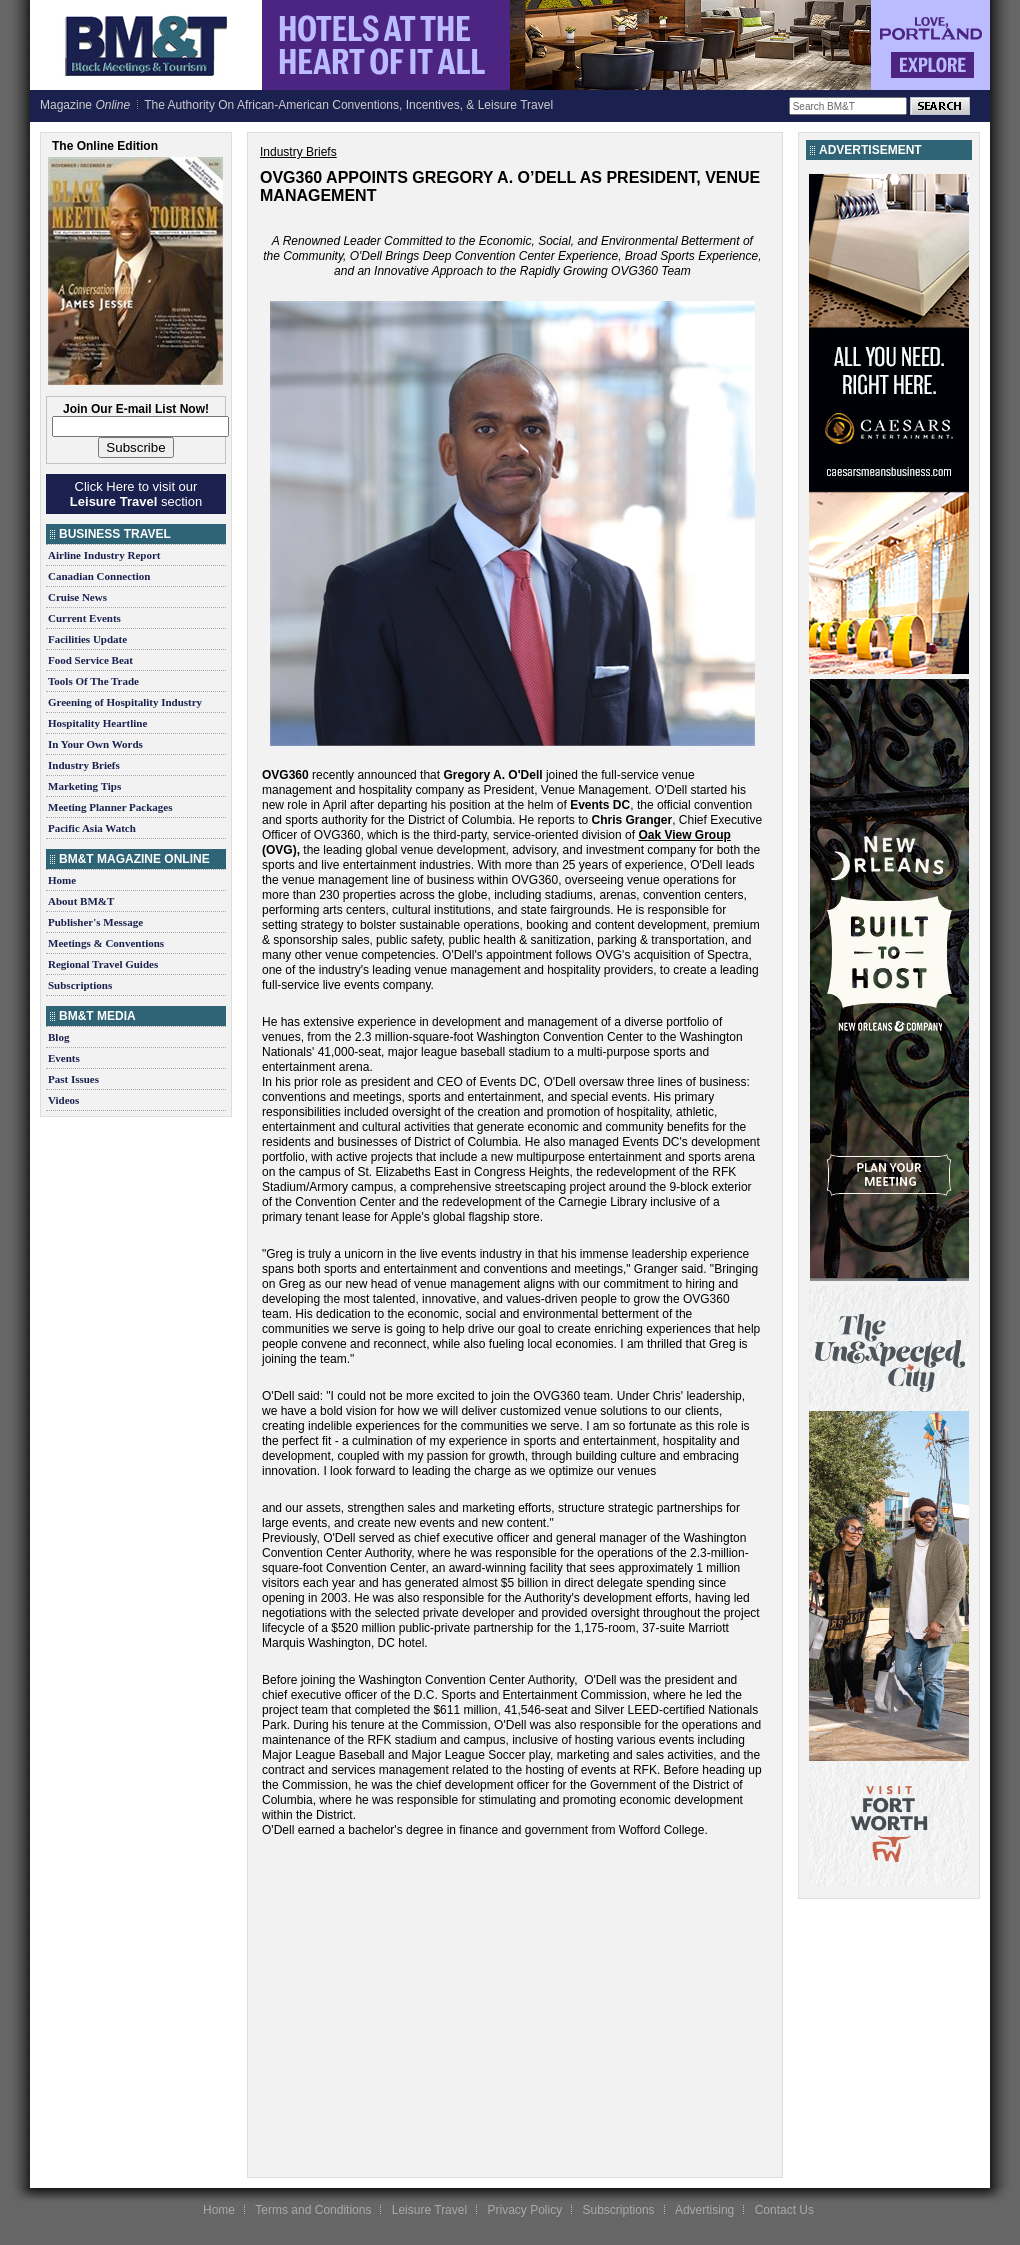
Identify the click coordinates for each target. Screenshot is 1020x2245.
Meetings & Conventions (106, 943)
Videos (63, 1100)
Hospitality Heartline (97, 723)
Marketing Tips (84, 786)
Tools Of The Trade (93, 681)
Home (62, 880)
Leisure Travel (429, 2210)
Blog (58, 1037)
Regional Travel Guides (103, 964)
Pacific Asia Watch (92, 828)
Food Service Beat (90, 660)
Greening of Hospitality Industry (125, 702)
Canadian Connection (99, 576)
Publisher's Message (95, 922)
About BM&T (81, 901)
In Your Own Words (95, 744)
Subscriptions (80, 985)
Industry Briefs (84, 765)
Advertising (704, 2210)
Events (64, 1058)
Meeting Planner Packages (110, 807)
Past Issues (73, 1079)
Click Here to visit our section (136, 494)
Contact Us (784, 2210)
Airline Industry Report (104, 555)
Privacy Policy (524, 2210)
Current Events (84, 618)
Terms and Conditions (313, 2210)
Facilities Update (87, 639)
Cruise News (77, 597)
